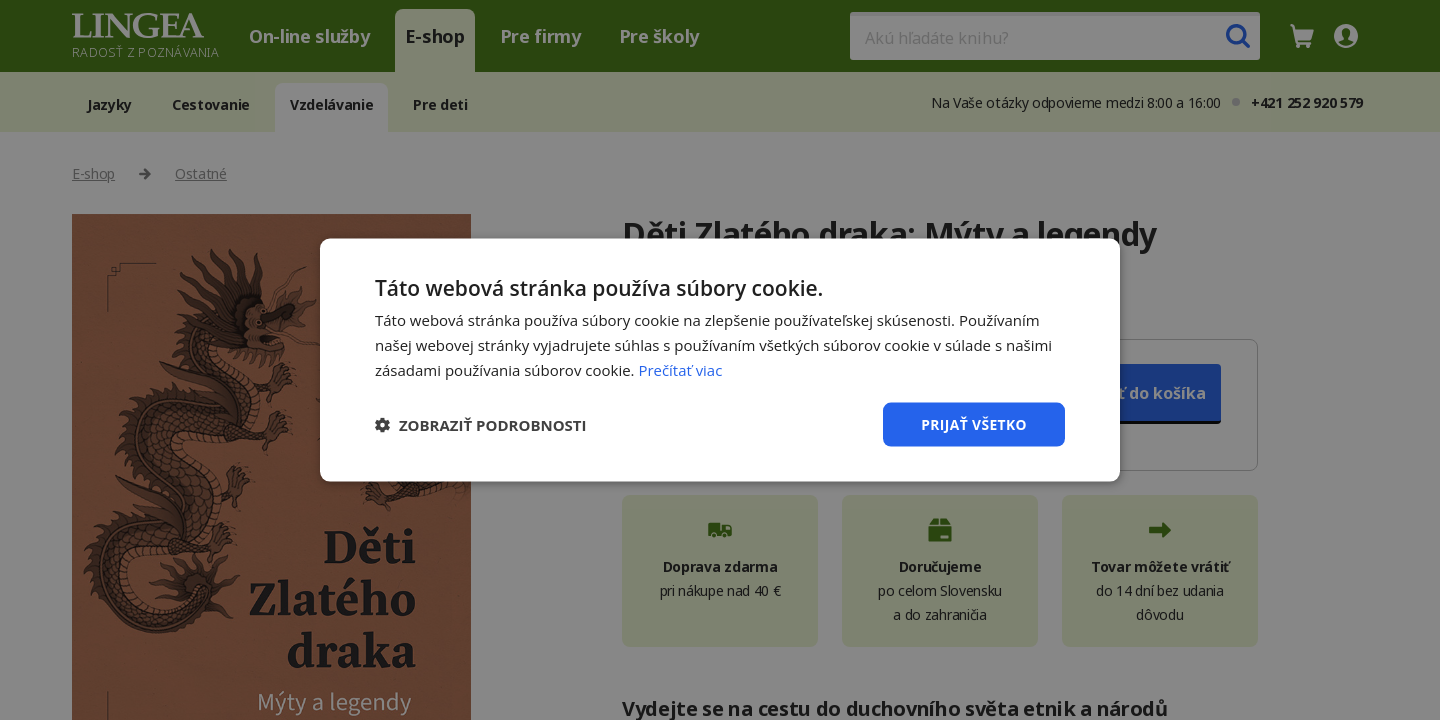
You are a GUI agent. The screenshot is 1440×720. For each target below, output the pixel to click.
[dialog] (720, 360)
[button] (481, 424)
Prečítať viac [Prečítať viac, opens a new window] (680, 369)
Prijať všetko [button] (973, 423)
